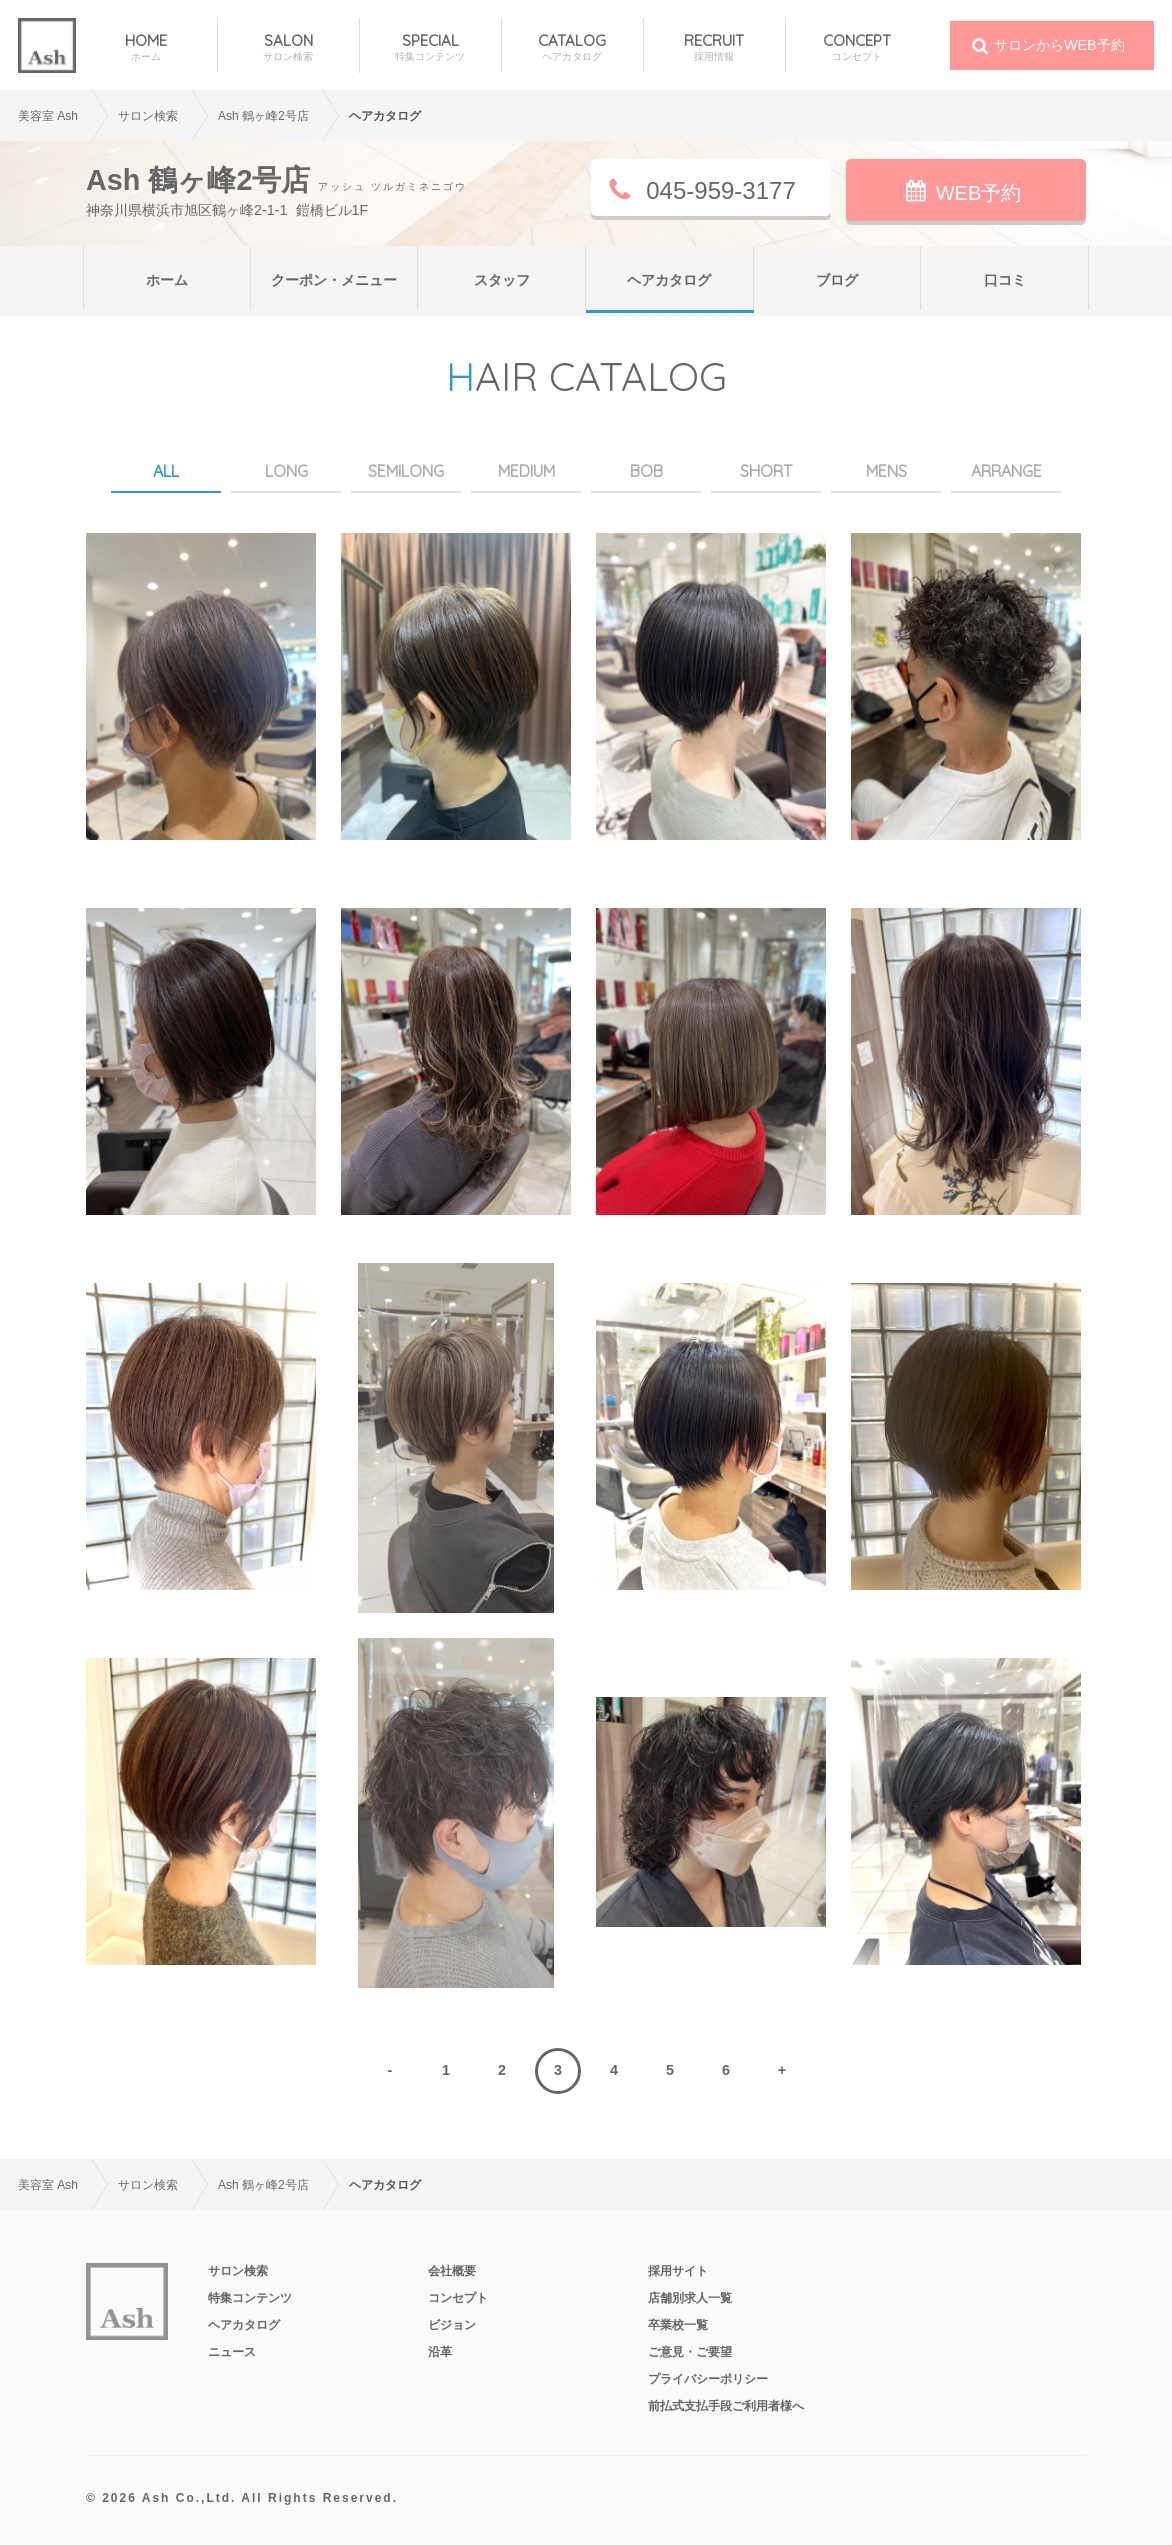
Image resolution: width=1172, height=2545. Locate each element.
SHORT (766, 471)
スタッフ (502, 280)
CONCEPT (857, 47)
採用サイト (678, 2271)
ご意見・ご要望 (690, 2352)
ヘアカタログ (669, 280)
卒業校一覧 (678, 2325)
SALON (288, 47)
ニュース (232, 2352)
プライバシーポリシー (708, 2379)
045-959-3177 (720, 190)
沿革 (440, 2352)
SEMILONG (406, 471)
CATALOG (572, 47)
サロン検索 (238, 2271)
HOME (146, 47)
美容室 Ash (48, 116)
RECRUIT (714, 47)
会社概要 (452, 2271)
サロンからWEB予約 (1059, 45)
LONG (286, 471)
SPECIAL (430, 47)
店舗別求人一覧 (690, 2298)
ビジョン (452, 2325)
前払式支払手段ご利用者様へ (726, 2406)
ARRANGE (1006, 471)
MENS (886, 471)
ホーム (167, 280)
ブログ (837, 280)
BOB (646, 471)
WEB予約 (979, 193)
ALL (166, 471)
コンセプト (458, 2298)
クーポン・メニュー (334, 280)
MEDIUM (526, 471)
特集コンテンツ (250, 2298)
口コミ (1005, 280)
